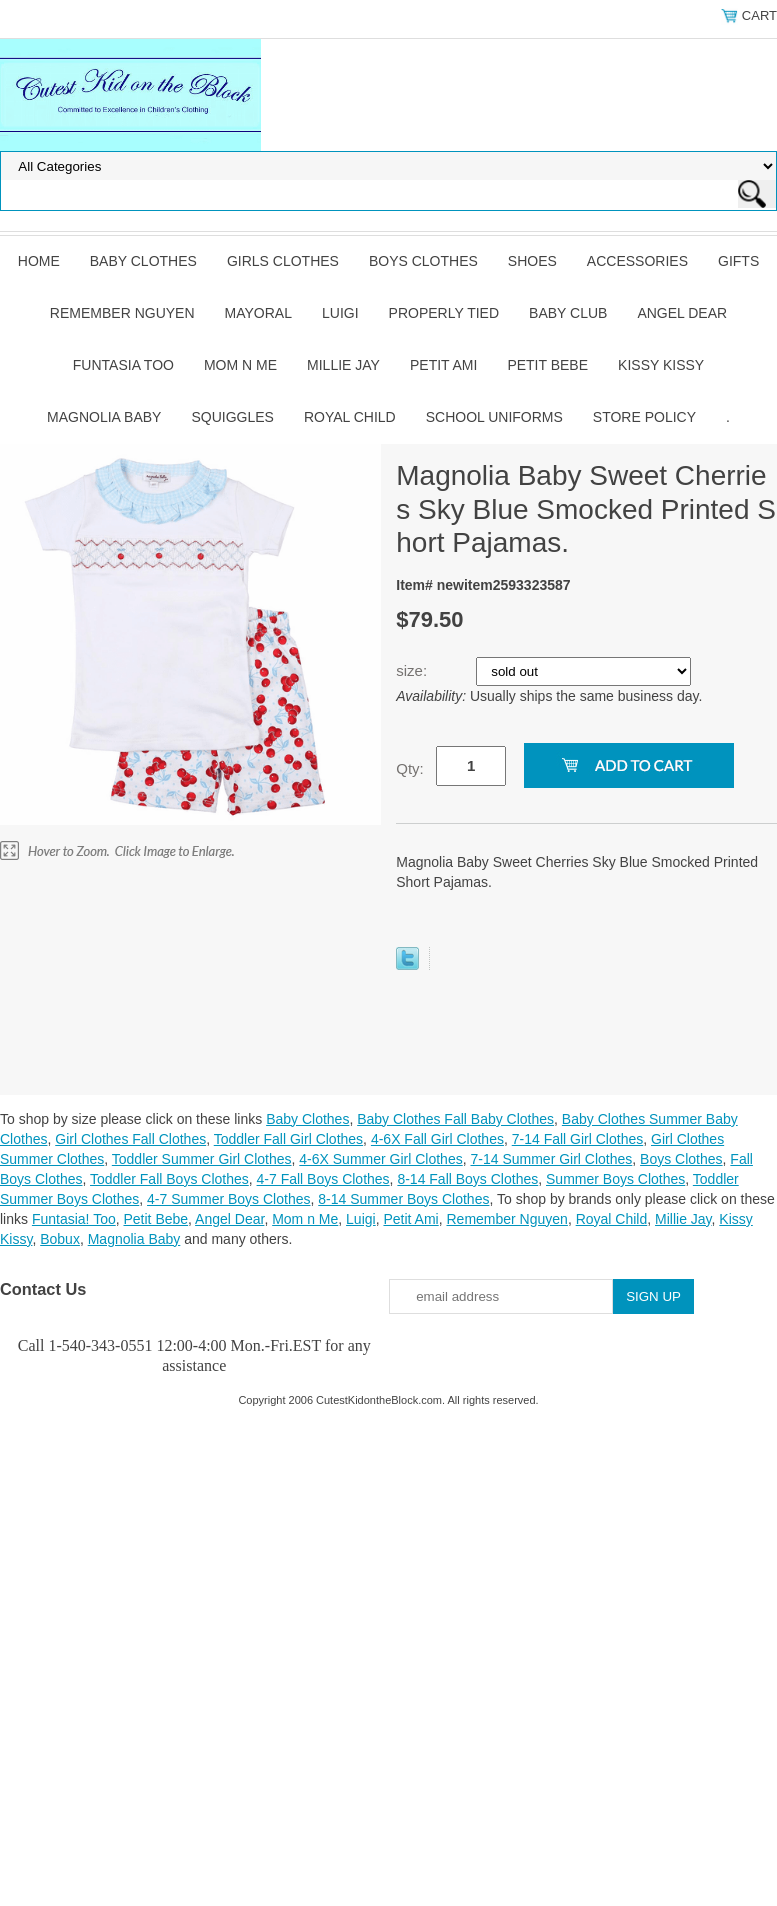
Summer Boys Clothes (615, 1179)
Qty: (410, 768)
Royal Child (350, 417)
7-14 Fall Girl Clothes (578, 1139)
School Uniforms (494, 417)
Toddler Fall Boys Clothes (169, 1179)
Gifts (738, 261)
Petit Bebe (547, 365)
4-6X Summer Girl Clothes (380, 1159)
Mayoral (258, 313)
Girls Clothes (283, 261)
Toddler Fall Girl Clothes (288, 1139)
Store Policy (644, 417)
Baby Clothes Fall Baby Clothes (455, 1119)
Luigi (340, 313)
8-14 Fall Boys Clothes (467, 1179)
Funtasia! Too (74, 1219)
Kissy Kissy (661, 365)
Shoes (532, 261)
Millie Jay (343, 365)
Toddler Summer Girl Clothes (202, 1159)
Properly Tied (444, 313)
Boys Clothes (423, 261)
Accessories (637, 261)
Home (39, 261)
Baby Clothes (143, 261)
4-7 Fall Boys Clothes (323, 1179)
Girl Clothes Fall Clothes (130, 1139)
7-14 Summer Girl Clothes (551, 1159)
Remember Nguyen (122, 313)
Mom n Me (240, 365)
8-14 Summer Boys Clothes (403, 1199)
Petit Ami (443, 365)
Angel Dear (682, 313)
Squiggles (232, 417)
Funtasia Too (123, 365)
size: (413, 670)
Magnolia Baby (104, 417)
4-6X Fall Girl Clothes (437, 1139)
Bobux (60, 1239)
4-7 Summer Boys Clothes (228, 1199)
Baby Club (568, 313)
